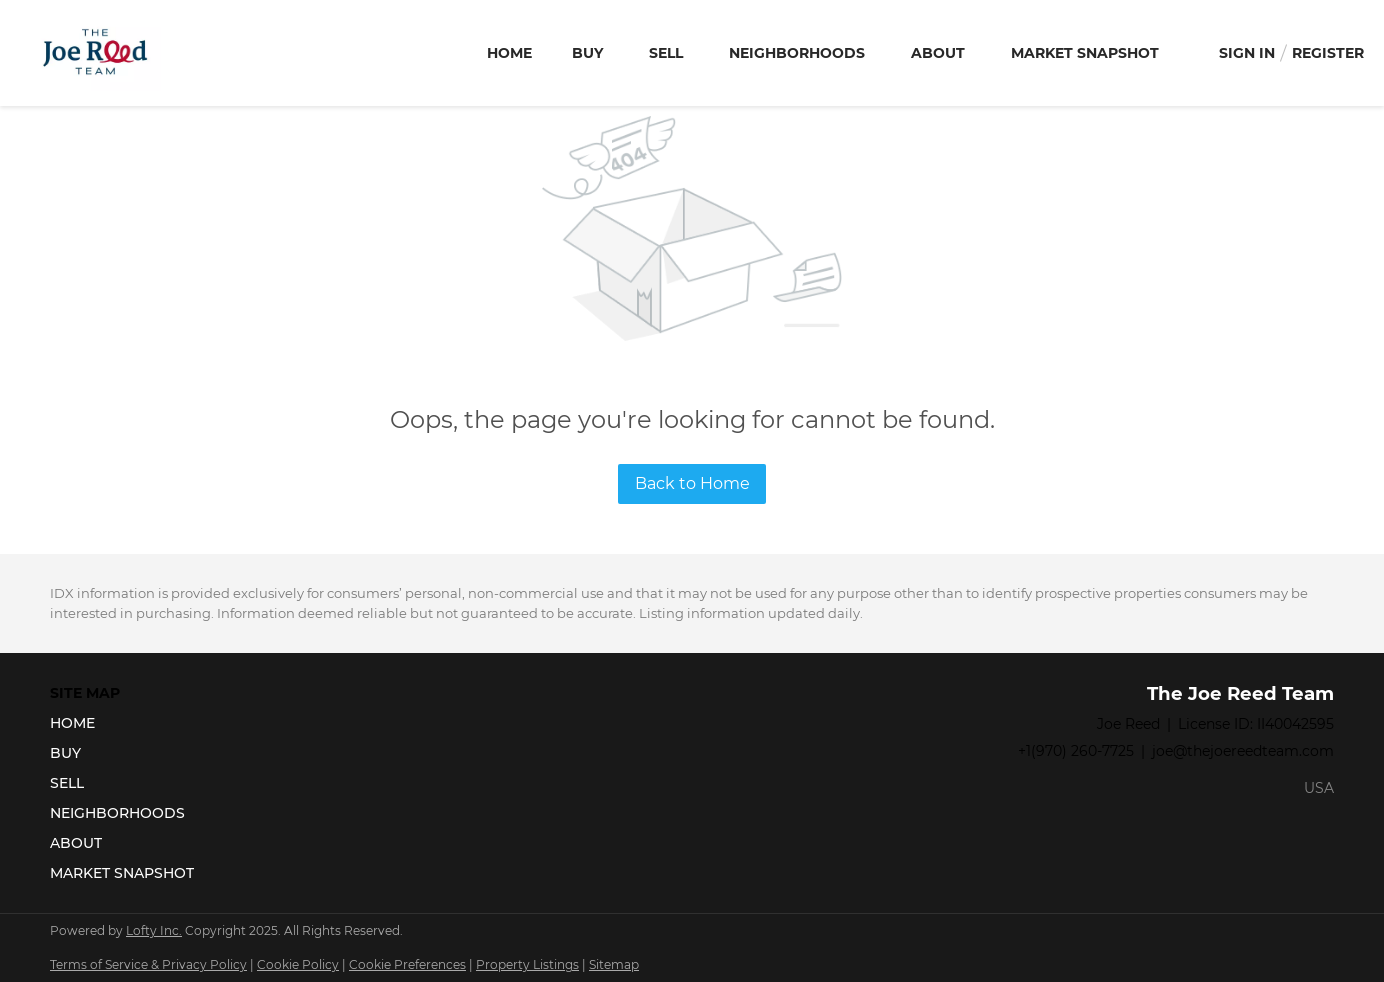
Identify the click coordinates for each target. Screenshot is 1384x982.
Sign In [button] (1247, 53)
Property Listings (527, 964)
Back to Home (692, 483)
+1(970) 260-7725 (1076, 751)
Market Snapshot (1085, 53)
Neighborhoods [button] (797, 53)
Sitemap (614, 964)
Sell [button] (666, 53)
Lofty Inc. (154, 930)
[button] (128, 723)
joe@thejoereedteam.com (1243, 751)
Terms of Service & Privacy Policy (148, 964)
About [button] (938, 53)
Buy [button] (587, 53)
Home (509, 53)
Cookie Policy (298, 964)
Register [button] (1328, 53)
